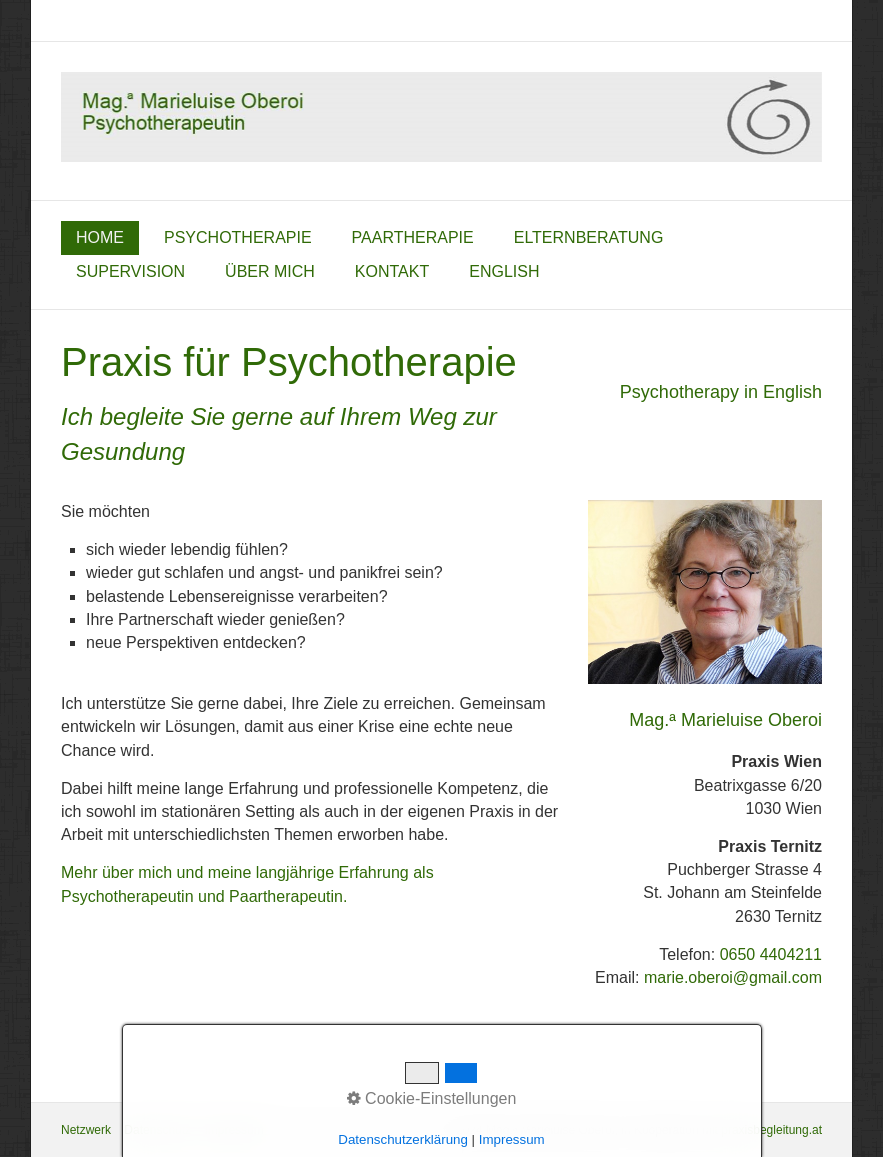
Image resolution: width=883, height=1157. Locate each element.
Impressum (233, 1130)
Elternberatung (589, 237)
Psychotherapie (238, 237)
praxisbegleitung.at (771, 1130)
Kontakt (392, 271)
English (504, 271)
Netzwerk (86, 1130)
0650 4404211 (771, 954)
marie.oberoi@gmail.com (733, 977)
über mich (270, 271)
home (100, 237)
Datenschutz (157, 1130)
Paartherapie (413, 237)
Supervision (130, 271)
